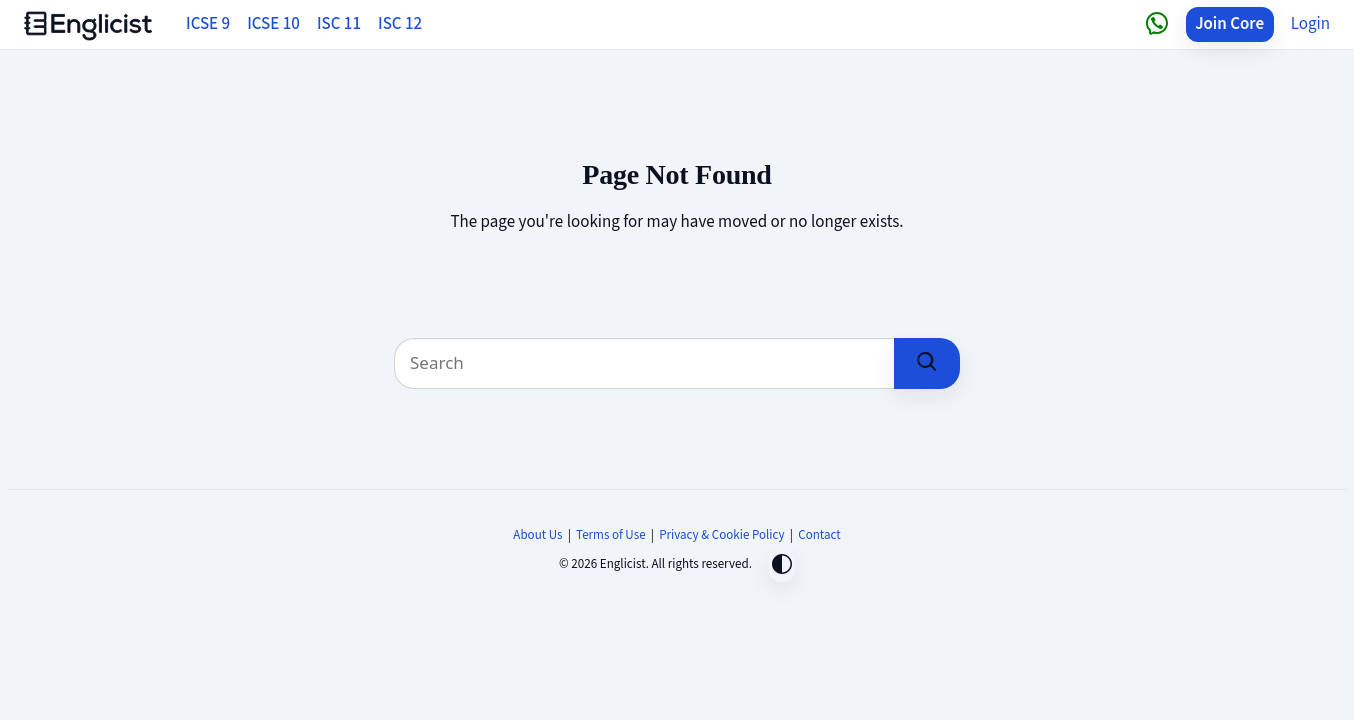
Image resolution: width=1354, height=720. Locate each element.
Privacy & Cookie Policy (722, 535)
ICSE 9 (208, 24)
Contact (819, 535)
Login (1310, 24)
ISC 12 (400, 24)
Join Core (1229, 24)
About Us (537, 535)
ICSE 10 (273, 24)
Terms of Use (611, 535)
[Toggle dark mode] (782, 566)
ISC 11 (339, 24)
